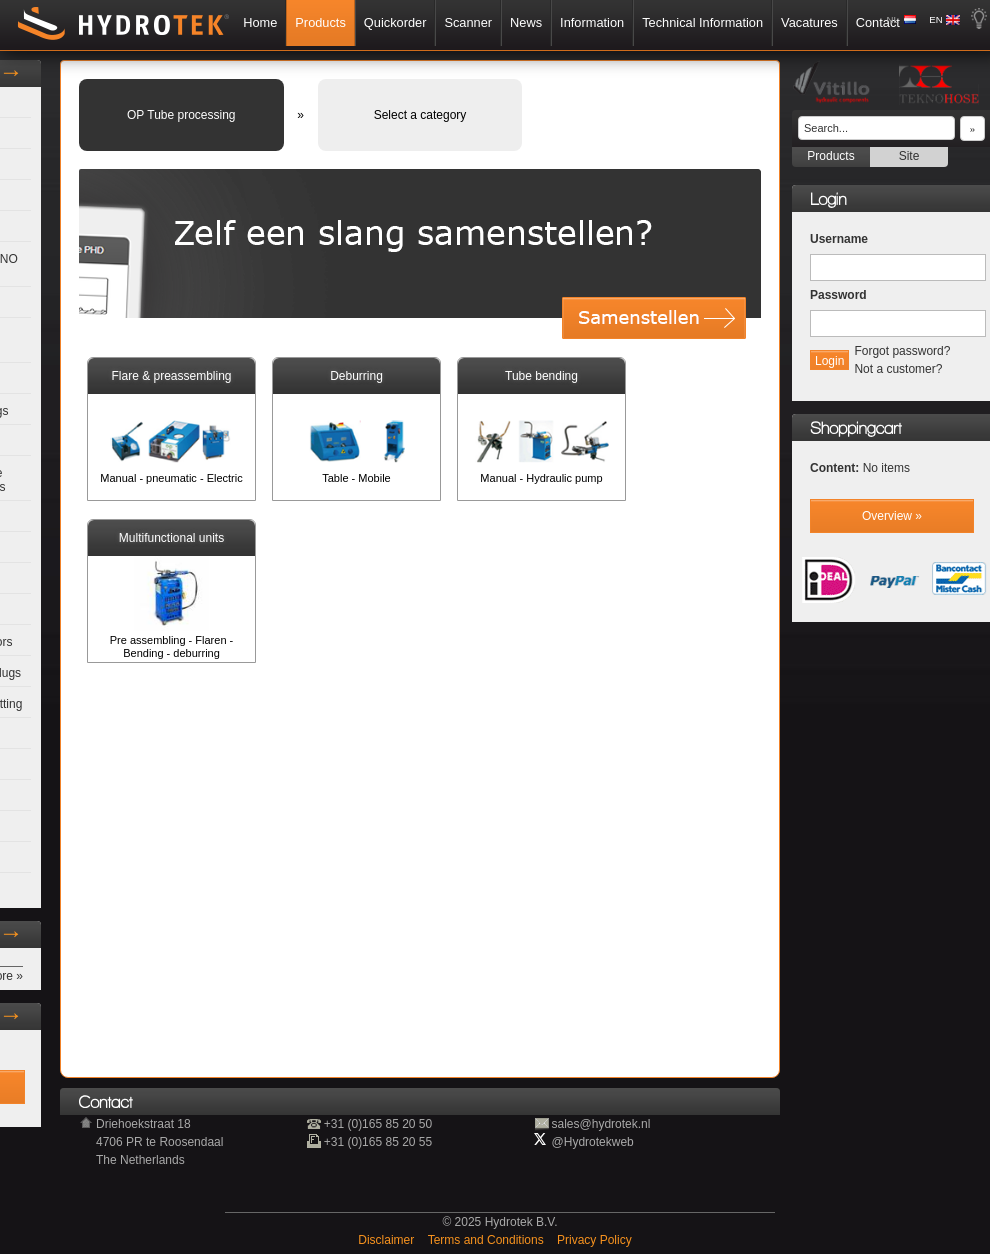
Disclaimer (387, 1240)
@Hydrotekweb (593, 1142)
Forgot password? (902, 351)
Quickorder (395, 22)
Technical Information (702, 22)
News (526, 22)
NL (893, 19)
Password (838, 295)
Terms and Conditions (487, 1240)
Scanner (468, 22)
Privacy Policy (594, 1240)
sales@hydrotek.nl (601, 1124)
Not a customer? (898, 369)
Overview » (892, 516)
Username (839, 239)
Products (320, 22)
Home (260, 22)
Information (592, 22)
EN (935, 19)
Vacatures (809, 22)
